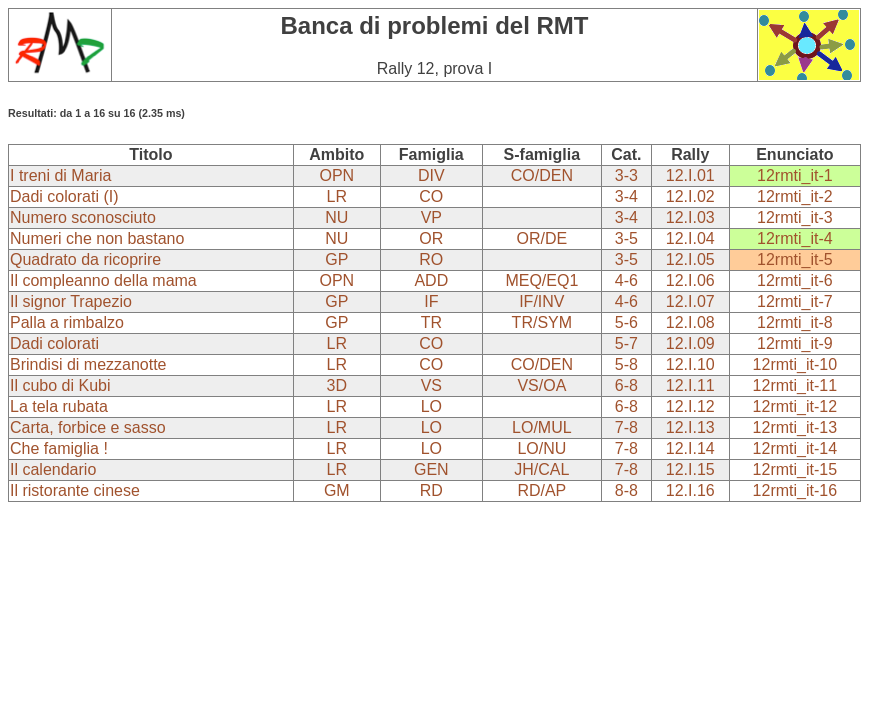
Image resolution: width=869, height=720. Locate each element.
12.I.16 (690, 490)
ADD (431, 280)
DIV (431, 175)
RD (431, 490)
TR (431, 322)
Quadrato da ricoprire (85, 259)
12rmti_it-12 (795, 406)
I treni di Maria (60, 175)
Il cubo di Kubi (60, 385)
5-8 (626, 364)
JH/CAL (541, 469)
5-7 (626, 343)
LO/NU (541, 448)
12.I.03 (690, 217)
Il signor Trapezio (71, 301)
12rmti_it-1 (795, 175)
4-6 (626, 280)
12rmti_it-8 (795, 322)
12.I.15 (690, 469)
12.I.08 (690, 322)
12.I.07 (690, 301)
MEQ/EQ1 (541, 280)
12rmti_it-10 (795, 364)
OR (431, 238)
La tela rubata (59, 406)
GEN (431, 469)
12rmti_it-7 (795, 301)
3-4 (626, 196)
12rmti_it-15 (795, 469)
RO (431, 259)
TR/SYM (542, 322)
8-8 (626, 490)
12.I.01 (690, 175)
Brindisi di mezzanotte (88, 364)
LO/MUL (542, 427)
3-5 (626, 238)
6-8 (626, 385)
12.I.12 (690, 406)
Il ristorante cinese (75, 490)
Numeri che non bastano (97, 238)
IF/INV (541, 301)
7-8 (626, 427)
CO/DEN (542, 175)
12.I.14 (690, 448)
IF (431, 301)
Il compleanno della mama (103, 280)
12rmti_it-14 (795, 448)
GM (337, 490)
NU (336, 217)
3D (337, 385)
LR (337, 196)
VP (431, 217)
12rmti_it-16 (795, 490)
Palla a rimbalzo (67, 322)
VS (431, 385)
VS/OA (541, 385)
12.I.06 (690, 280)
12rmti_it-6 (795, 280)
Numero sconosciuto (83, 217)
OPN (336, 175)
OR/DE (542, 238)
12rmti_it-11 (795, 385)
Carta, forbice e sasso (88, 427)
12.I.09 (690, 343)
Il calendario (53, 469)
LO (431, 406)
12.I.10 (690, 364)
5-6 (626, 322)
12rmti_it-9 (795, 343)
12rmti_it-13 (795, 427)
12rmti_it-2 (795, 196)
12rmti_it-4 (795, 238)
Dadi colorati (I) (64, 196)
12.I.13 (690, 427)
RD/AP (541, 490)
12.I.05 (690, 259)
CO (431, 196)
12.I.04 (690, 238)
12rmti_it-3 (795, 217)
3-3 (626, 175)
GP (336, 259)
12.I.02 (690, 196)
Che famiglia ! (59, 448)
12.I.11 (690, 385)
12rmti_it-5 (795, 259)
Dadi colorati (54, 343)
